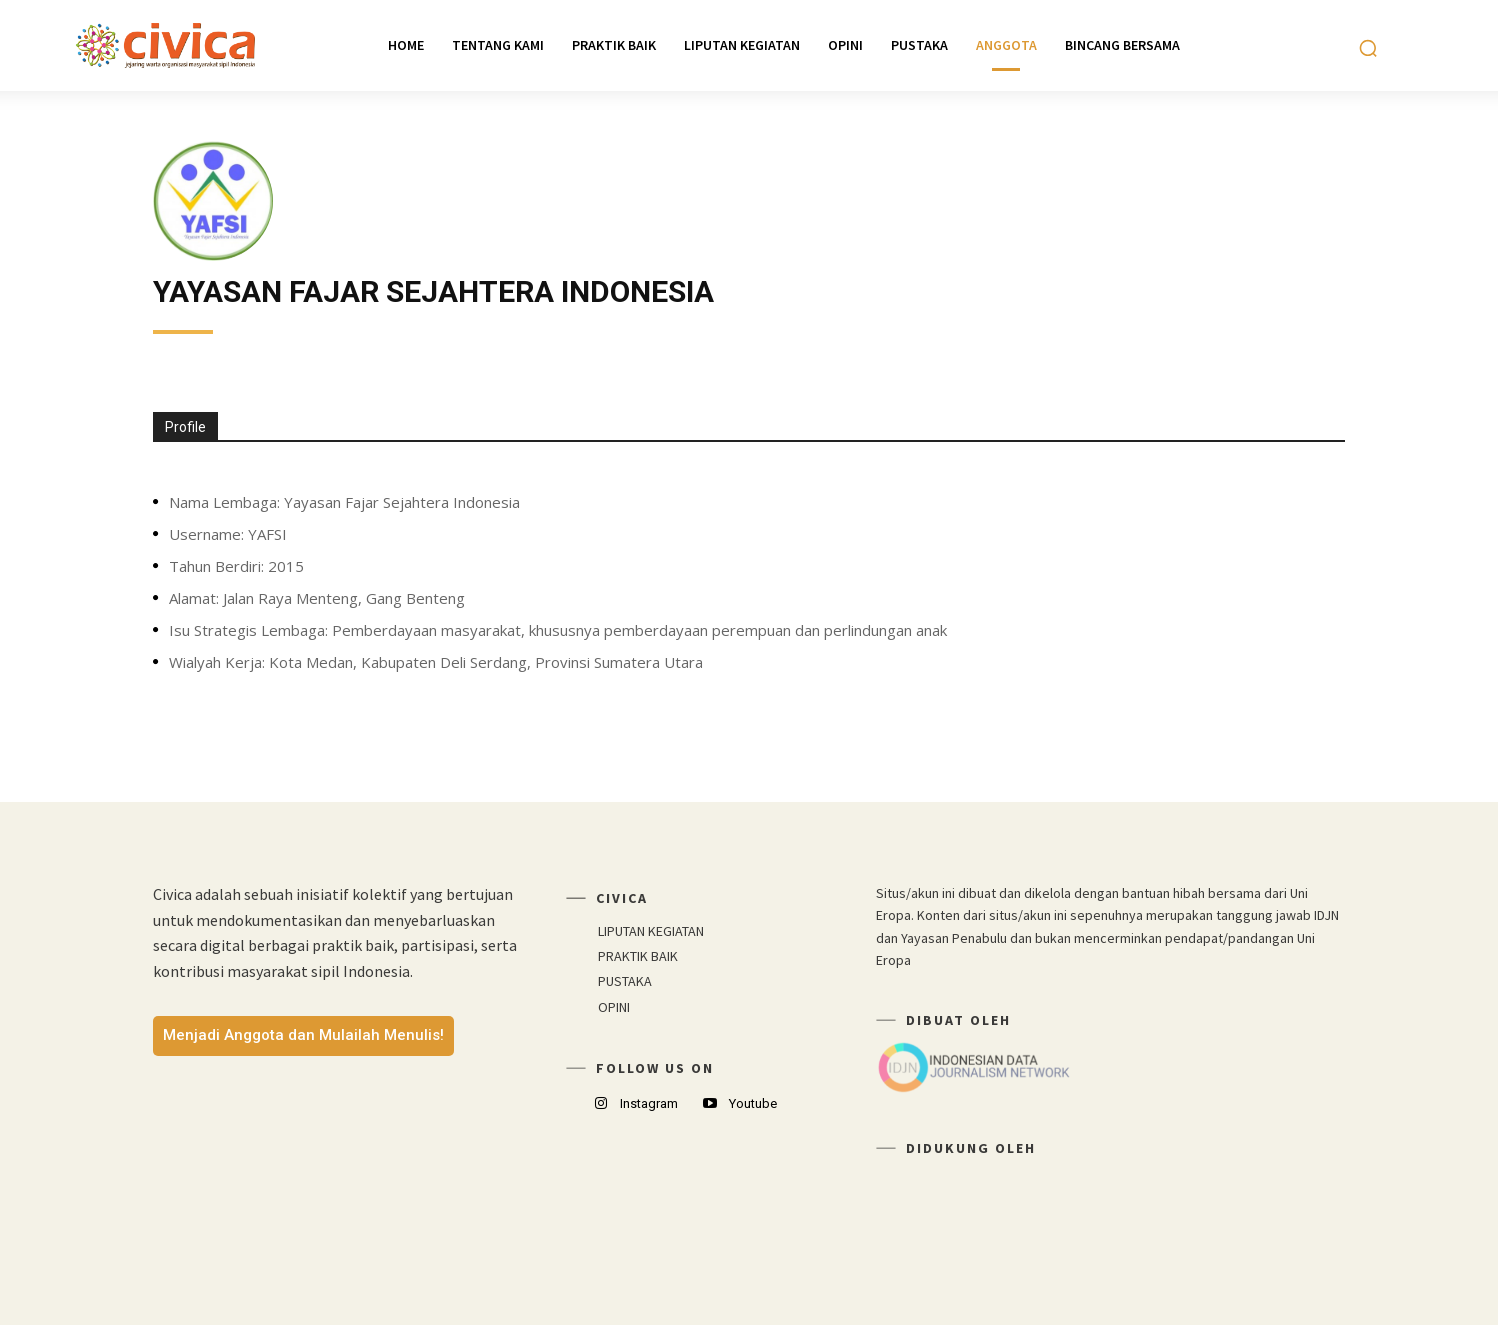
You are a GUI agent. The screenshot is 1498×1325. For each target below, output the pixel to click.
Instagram (649, 1103)
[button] (1368, 48)
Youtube (753, 1103)
